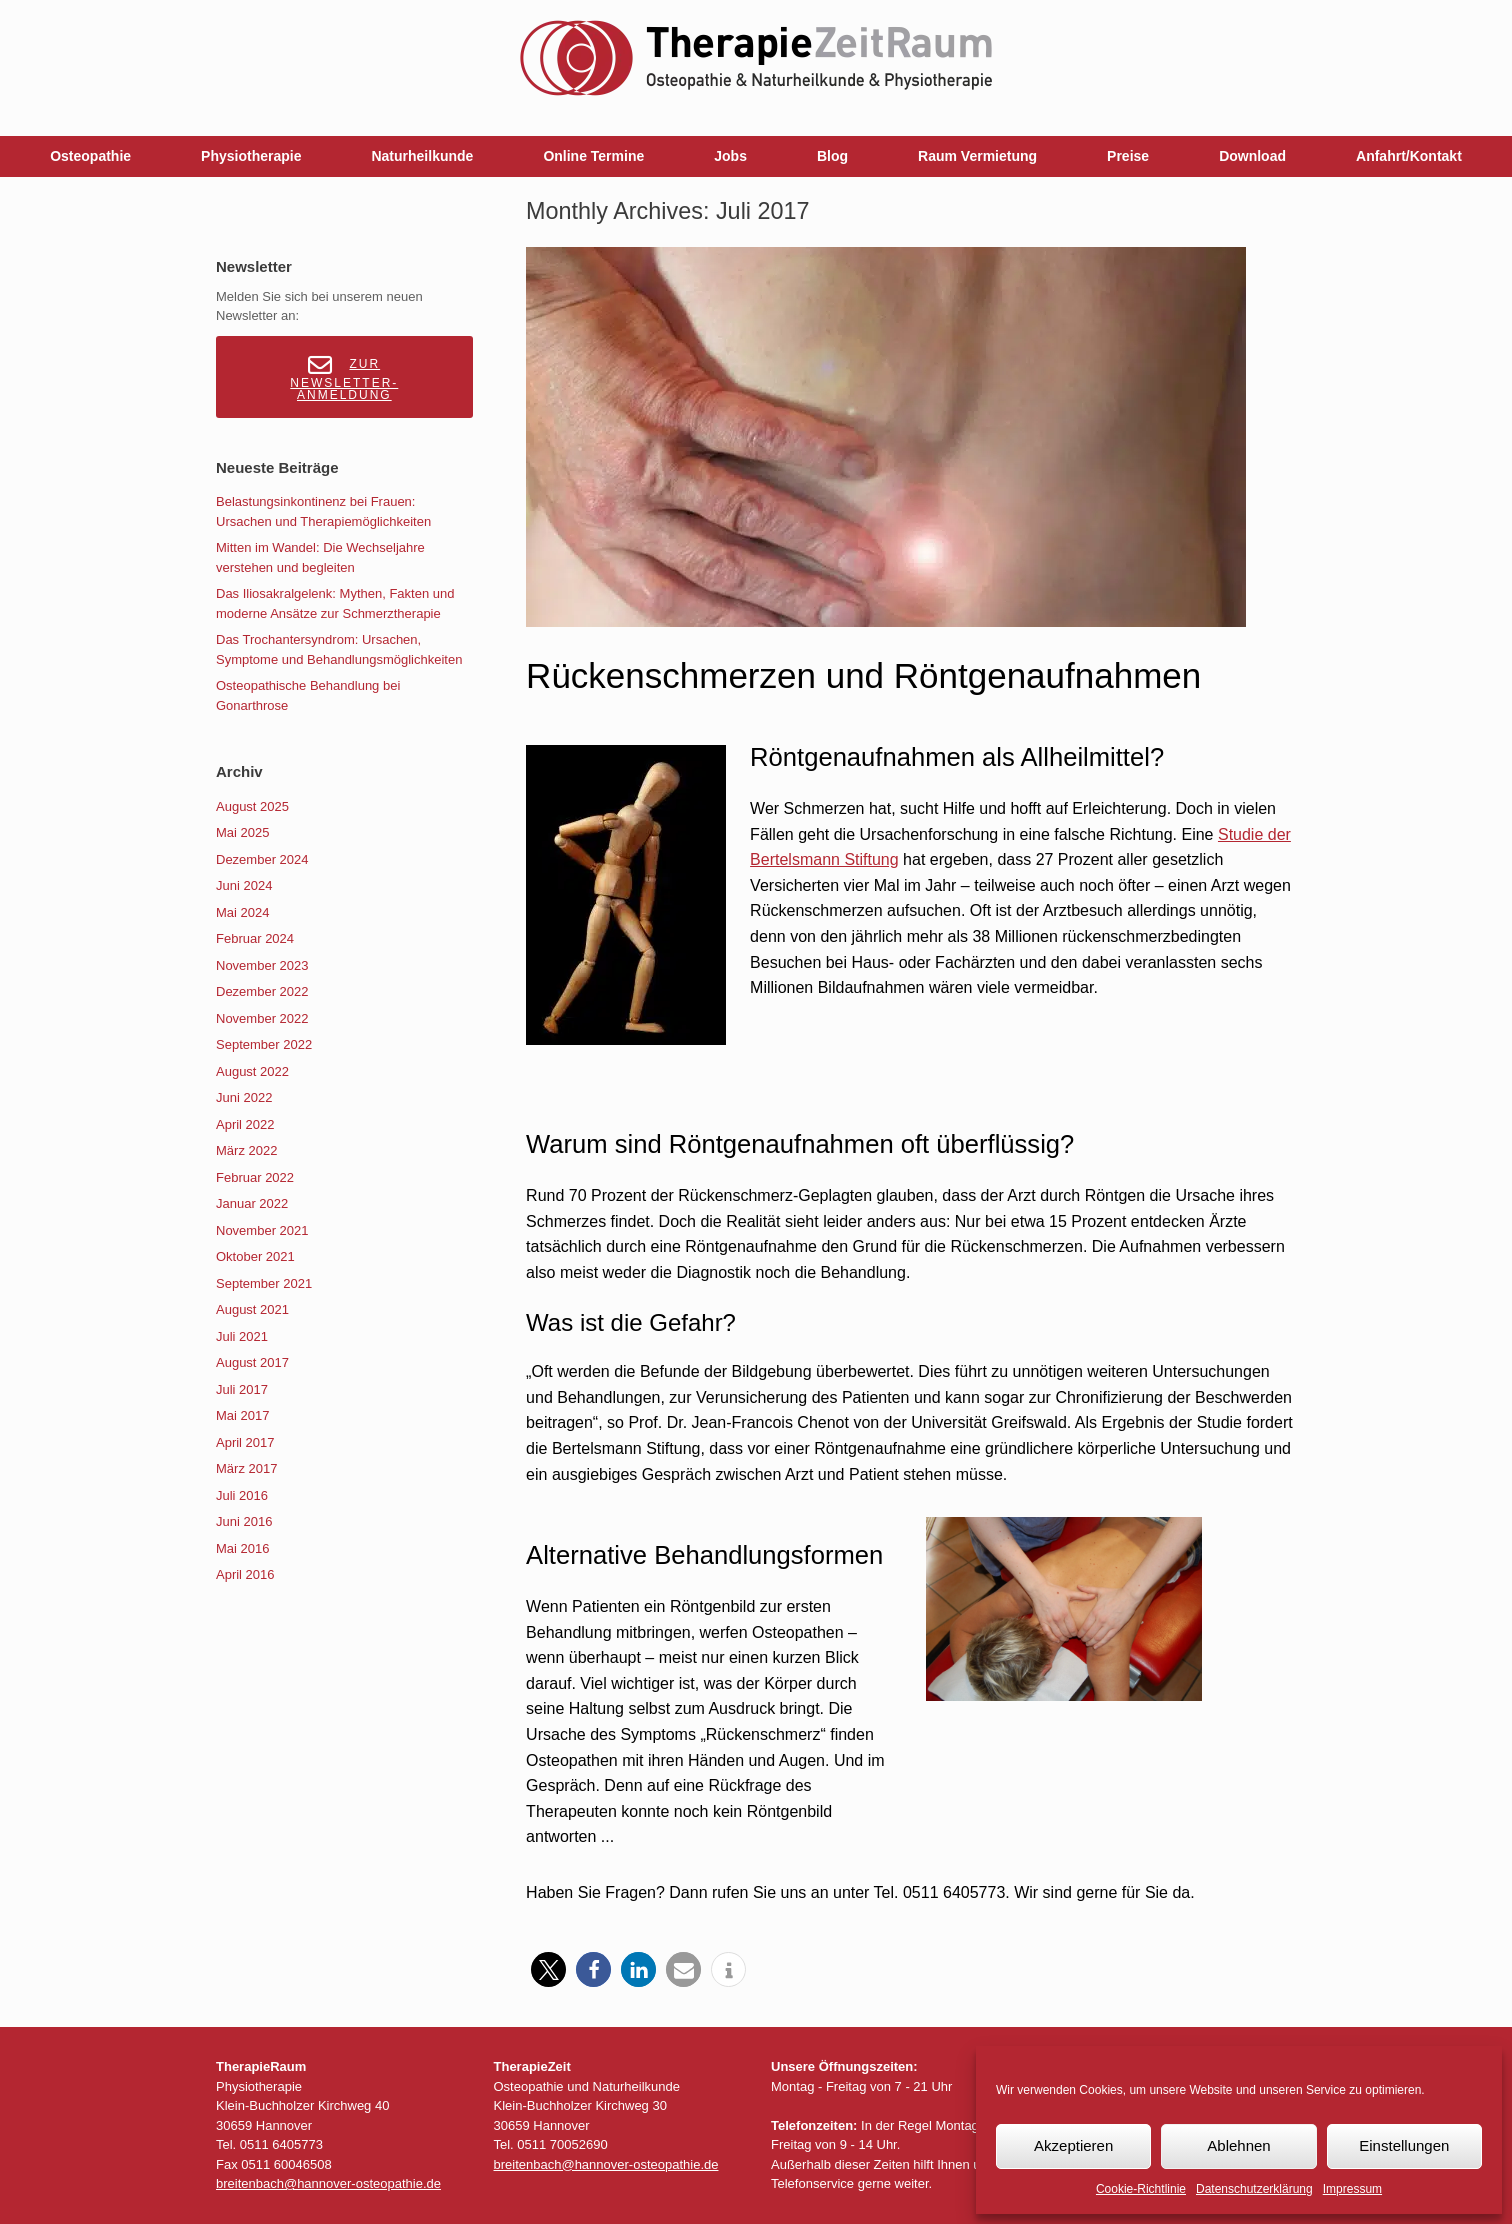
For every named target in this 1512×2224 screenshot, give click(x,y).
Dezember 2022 (262, 991)
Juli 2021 (242, 1336)
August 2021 (252, 1309)
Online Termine (593, 156)
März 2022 (246, 1150)
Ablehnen (1238, 2145)
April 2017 (245, 1442)
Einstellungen (1404, 2145)
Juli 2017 (242, 1389)
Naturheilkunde (422, 156)
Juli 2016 (242, 1495)
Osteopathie (90, 156)
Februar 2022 (255, 1177)
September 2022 (264, 1044)
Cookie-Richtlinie (1141, 2189)
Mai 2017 (242, 1415)
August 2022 (252, 1071)
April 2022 (245, 1124)
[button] (548, 1969)
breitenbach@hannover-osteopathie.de (328, 2183)
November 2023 (262, 965)
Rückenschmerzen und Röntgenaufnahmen (863, 675)
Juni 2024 (244, 885)
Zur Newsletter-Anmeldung (344, 377)
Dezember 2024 (262, 859)
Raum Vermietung (977, 156)
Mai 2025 (242, 832)
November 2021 (262, 1230)
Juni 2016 (244, 1521)
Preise (1128, 156)
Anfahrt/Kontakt (1409, 156)
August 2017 (252, 1362)
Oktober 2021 (255, 1256)
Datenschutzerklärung (1254, 2189)
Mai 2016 (242, 1548)
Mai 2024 (242, 912)
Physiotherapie (251, 156)
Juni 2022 (244, 1097)
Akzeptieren (1073, 2145)
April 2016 (245, 1574)
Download (1252, 156)
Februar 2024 (255, 938)
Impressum (1352, 2189)
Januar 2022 (252, 1203)
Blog (832, 156)
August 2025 (252, 806)
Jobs (730, 156)
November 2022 (262, 1018)
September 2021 (264, 1283)
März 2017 (246, 1468)
